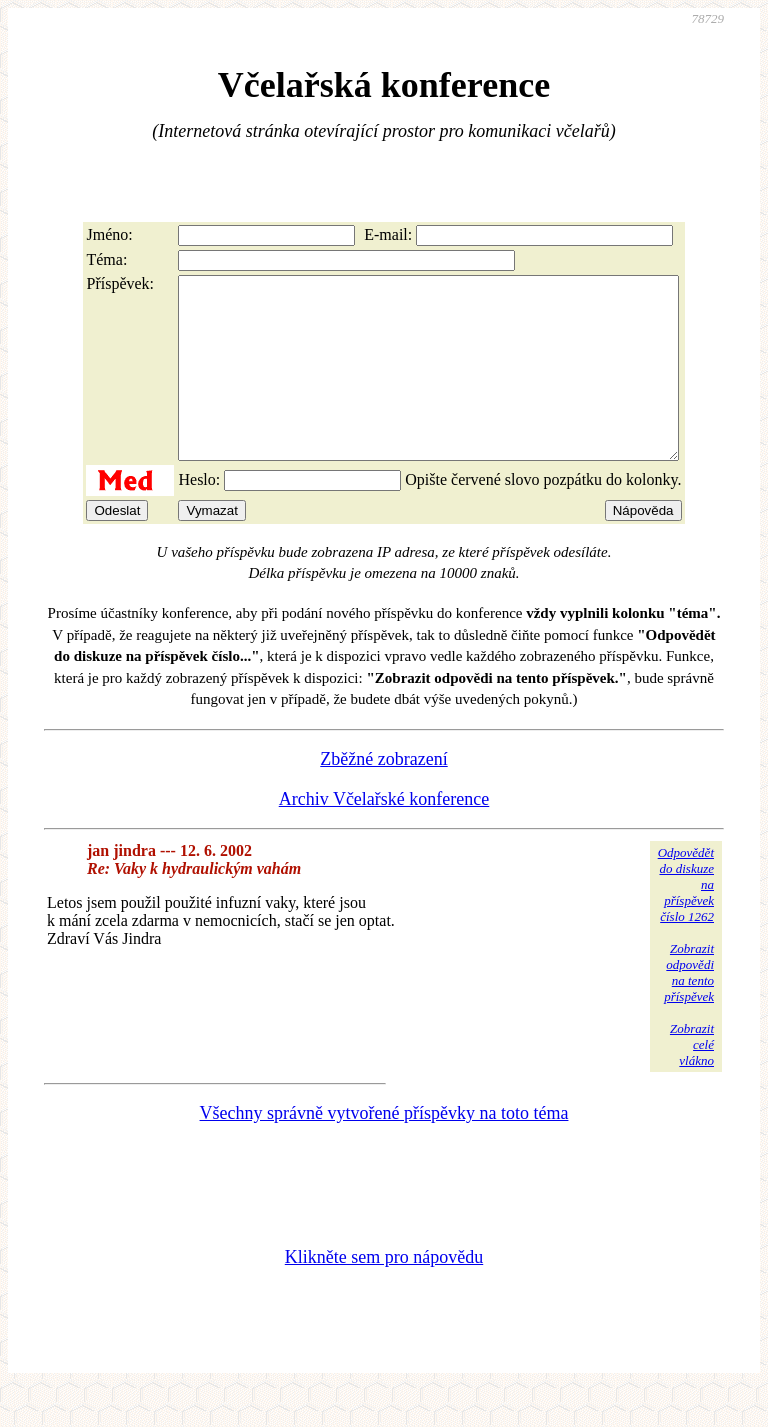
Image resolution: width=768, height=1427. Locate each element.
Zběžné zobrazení (383, 795)
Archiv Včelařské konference (384, 835)
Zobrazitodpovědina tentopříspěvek (689, 1008)
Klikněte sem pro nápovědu (384, 1293)
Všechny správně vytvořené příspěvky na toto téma (384, 1149)
